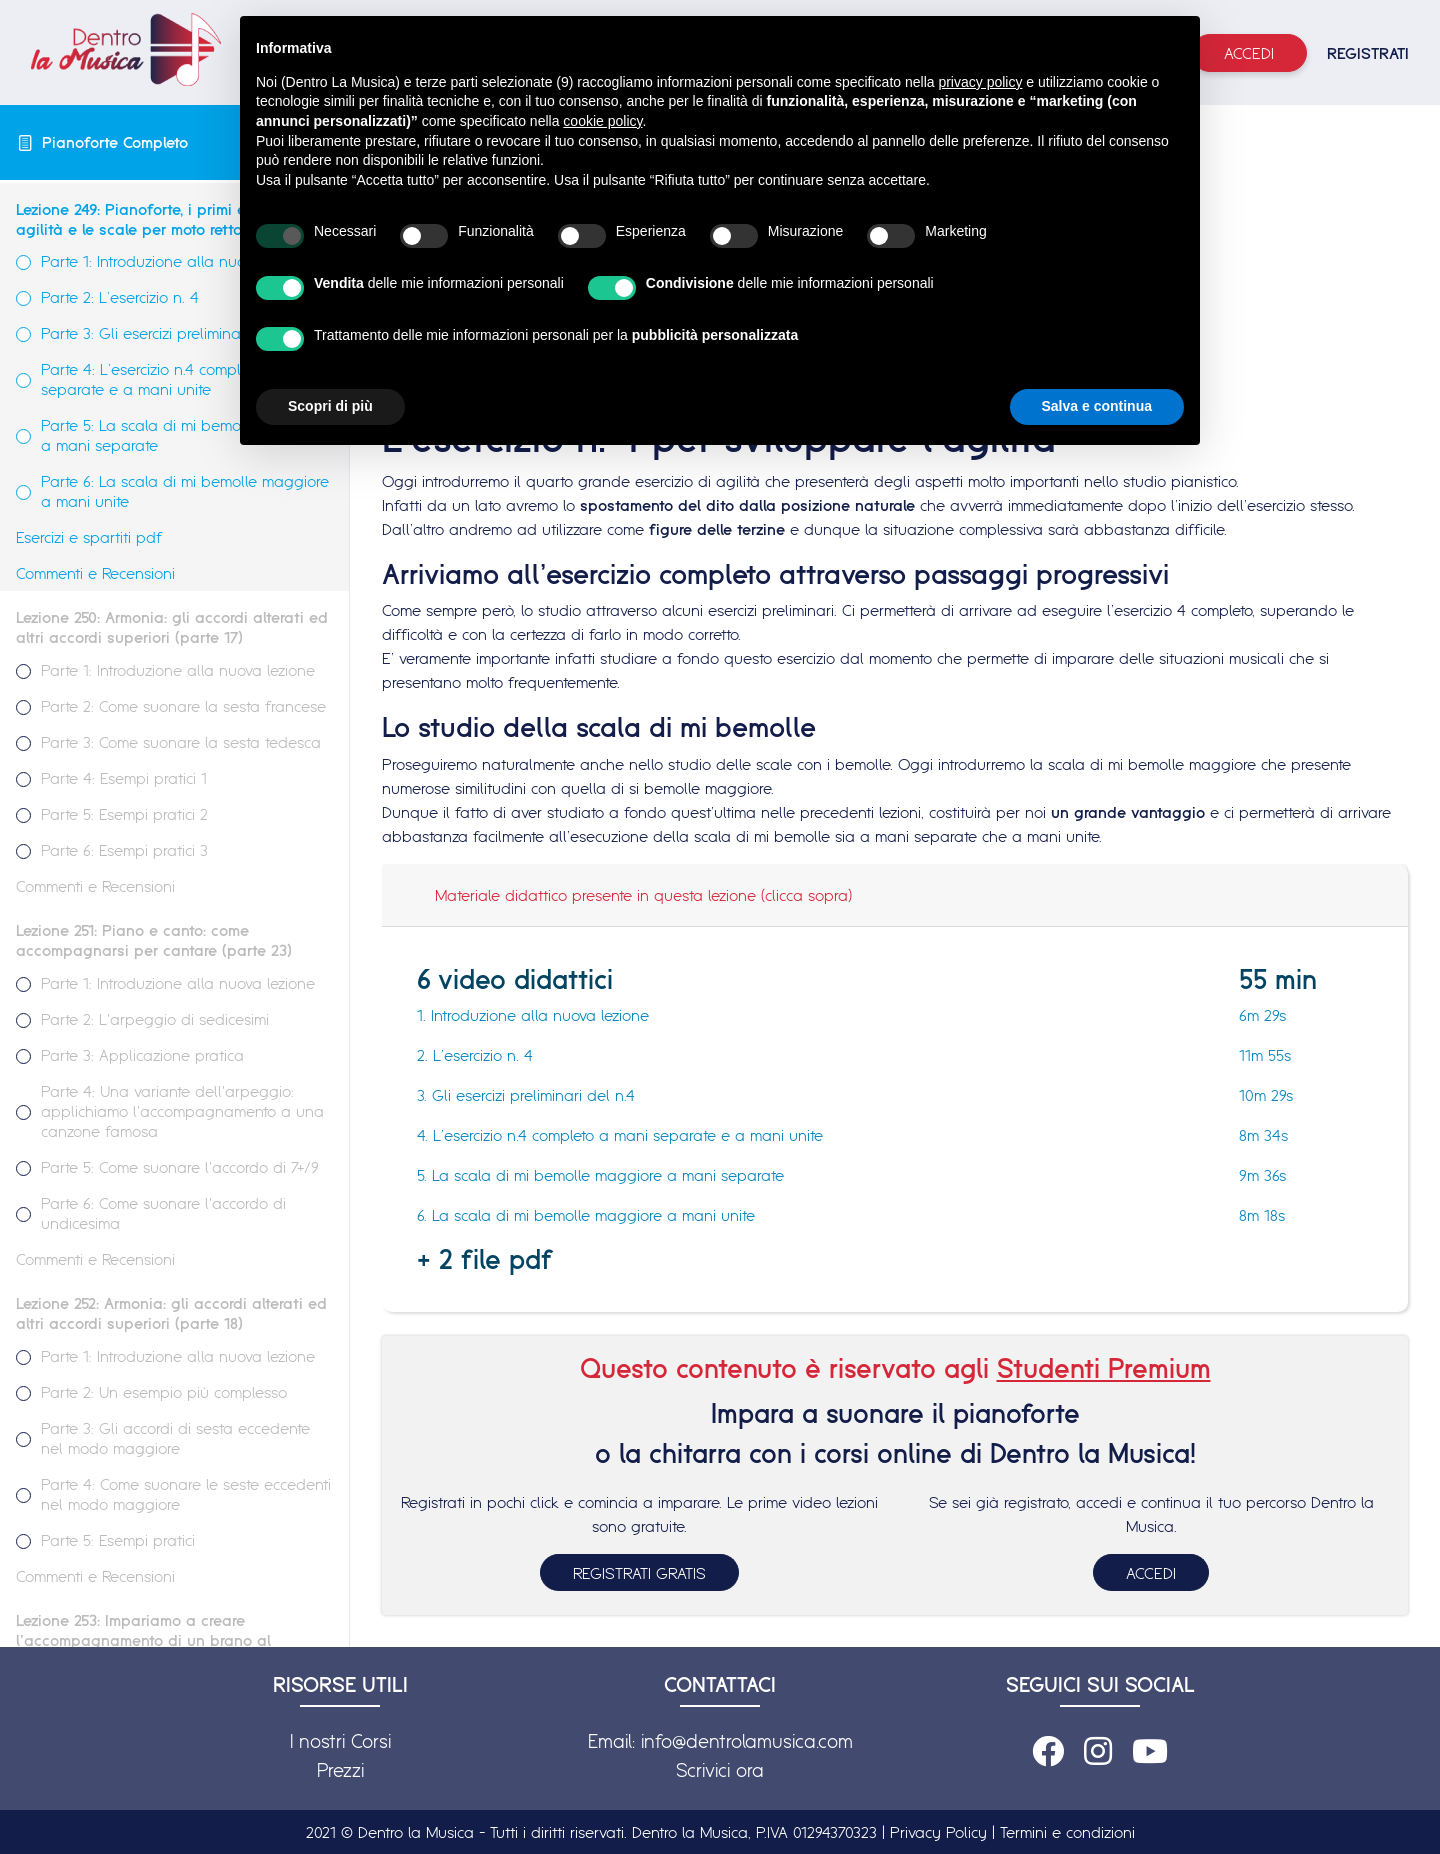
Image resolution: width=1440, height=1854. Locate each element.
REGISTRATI (1368, 53)
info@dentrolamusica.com (747, 1741)
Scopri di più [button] (330, 406)
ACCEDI (1151, 1573)
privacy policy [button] (980, 82)
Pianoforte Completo (115, 142)
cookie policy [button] (602, 121)
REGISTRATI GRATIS (639, 1573)
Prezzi (340, 1770)
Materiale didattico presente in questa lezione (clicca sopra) (643, 895)
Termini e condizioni (1067, 1832)
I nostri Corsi (340, 1741)
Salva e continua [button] (1097, 406)
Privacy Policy (938, 1832)
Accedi (1249, 53)
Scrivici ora (720, 1770)
